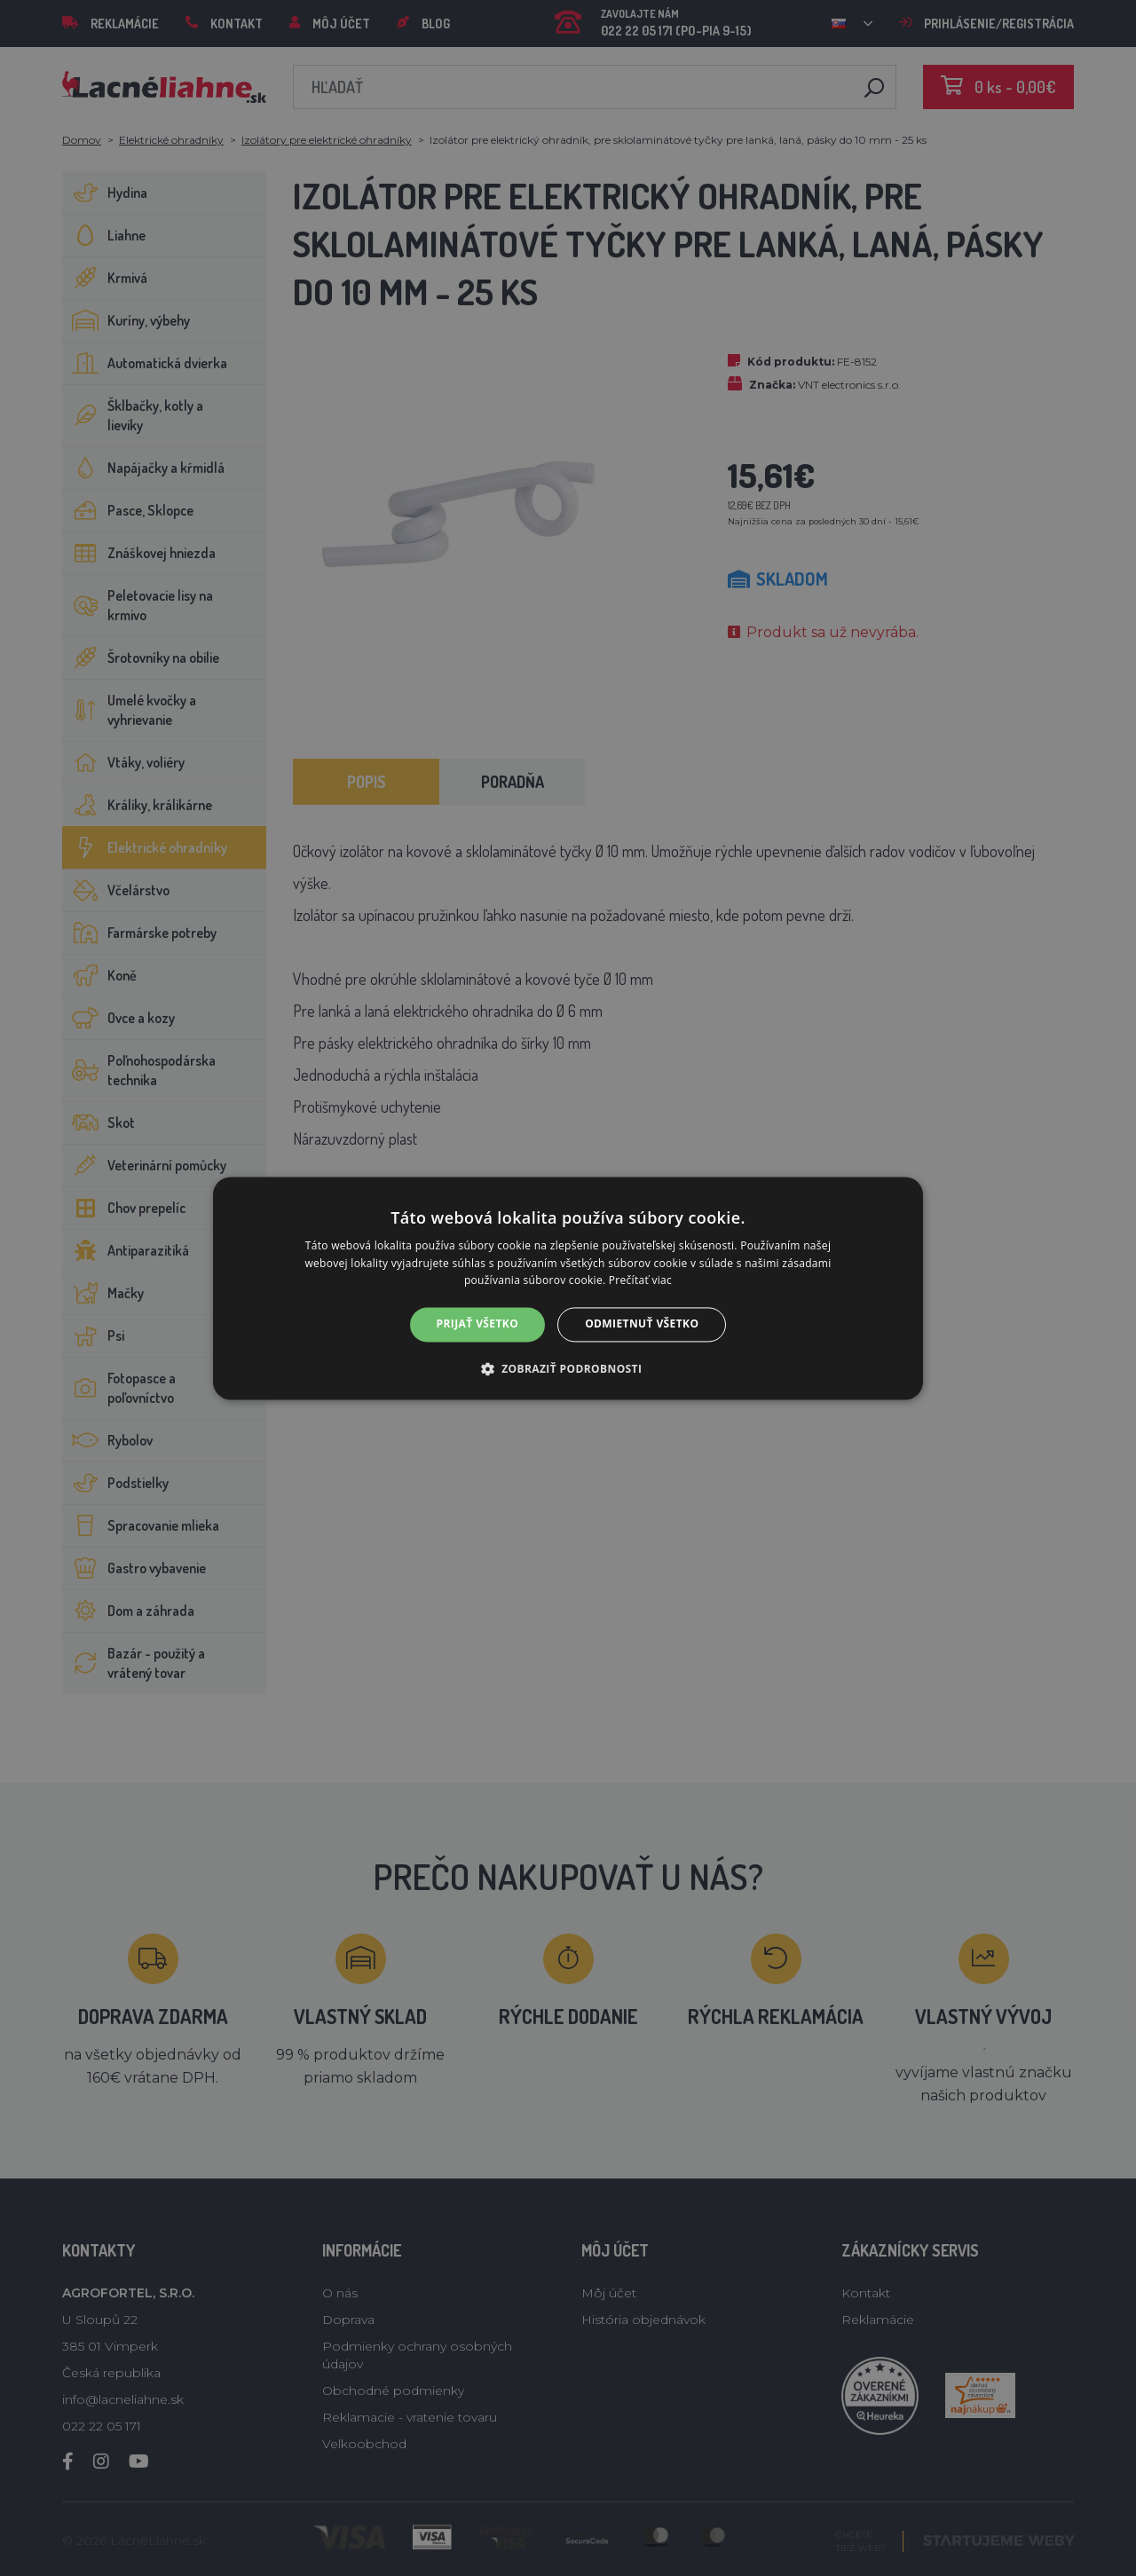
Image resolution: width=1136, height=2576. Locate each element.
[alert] (568, 1288)
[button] (568, 1368)
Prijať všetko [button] (478, 1324)
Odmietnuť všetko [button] (641, 1324)
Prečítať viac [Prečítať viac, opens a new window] (640, 1280)
